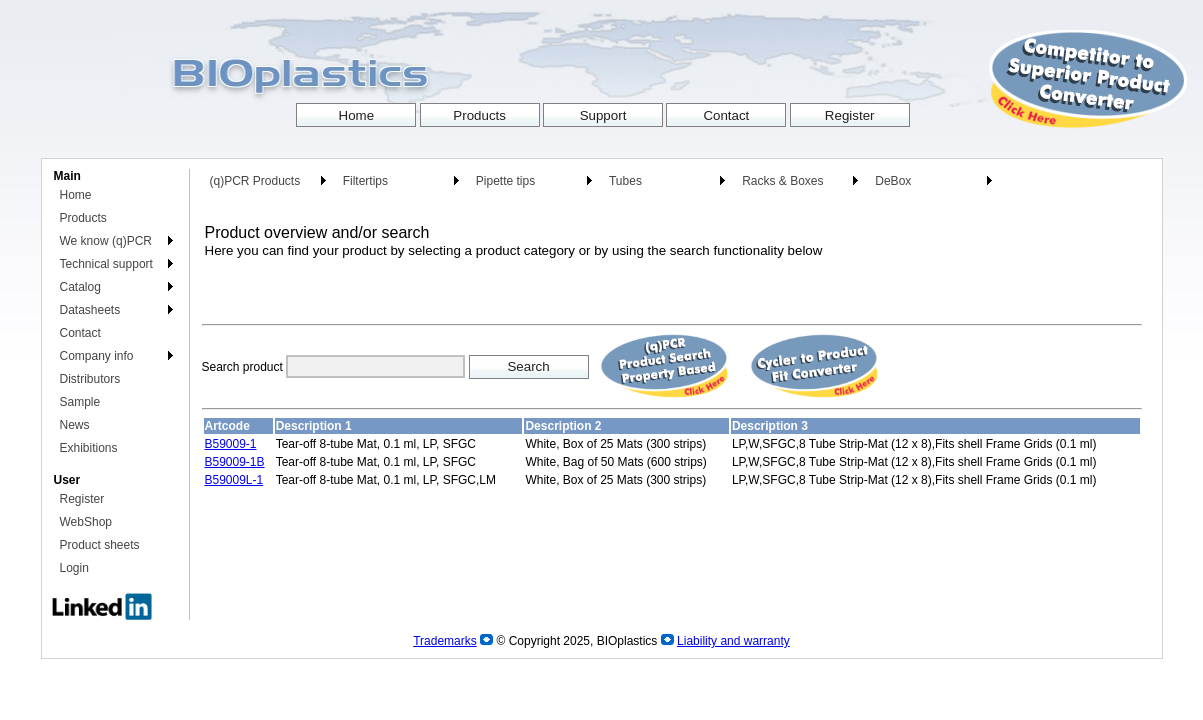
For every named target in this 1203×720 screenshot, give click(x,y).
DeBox (893, 181)
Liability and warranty (733, 641)
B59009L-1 (234, 480)
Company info (97, 356)
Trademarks (445, 641)
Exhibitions (89, 448)
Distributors (90, 379)
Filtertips (365, 181)
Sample (80, 402)
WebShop (86, 522)
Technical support (106, 264)
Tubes (625, 181)
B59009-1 (231, 444)
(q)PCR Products (255, 181)
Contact (80, 333)
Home (76, 195)
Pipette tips (505, 181)
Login (74, 568)
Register (82, 499)
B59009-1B (235, 462)
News (75, 425)
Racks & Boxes (782, 181)
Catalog (80, 287)
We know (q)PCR (106, 241)
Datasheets (90, 310)
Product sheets (100, 545)
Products (83, 218)
